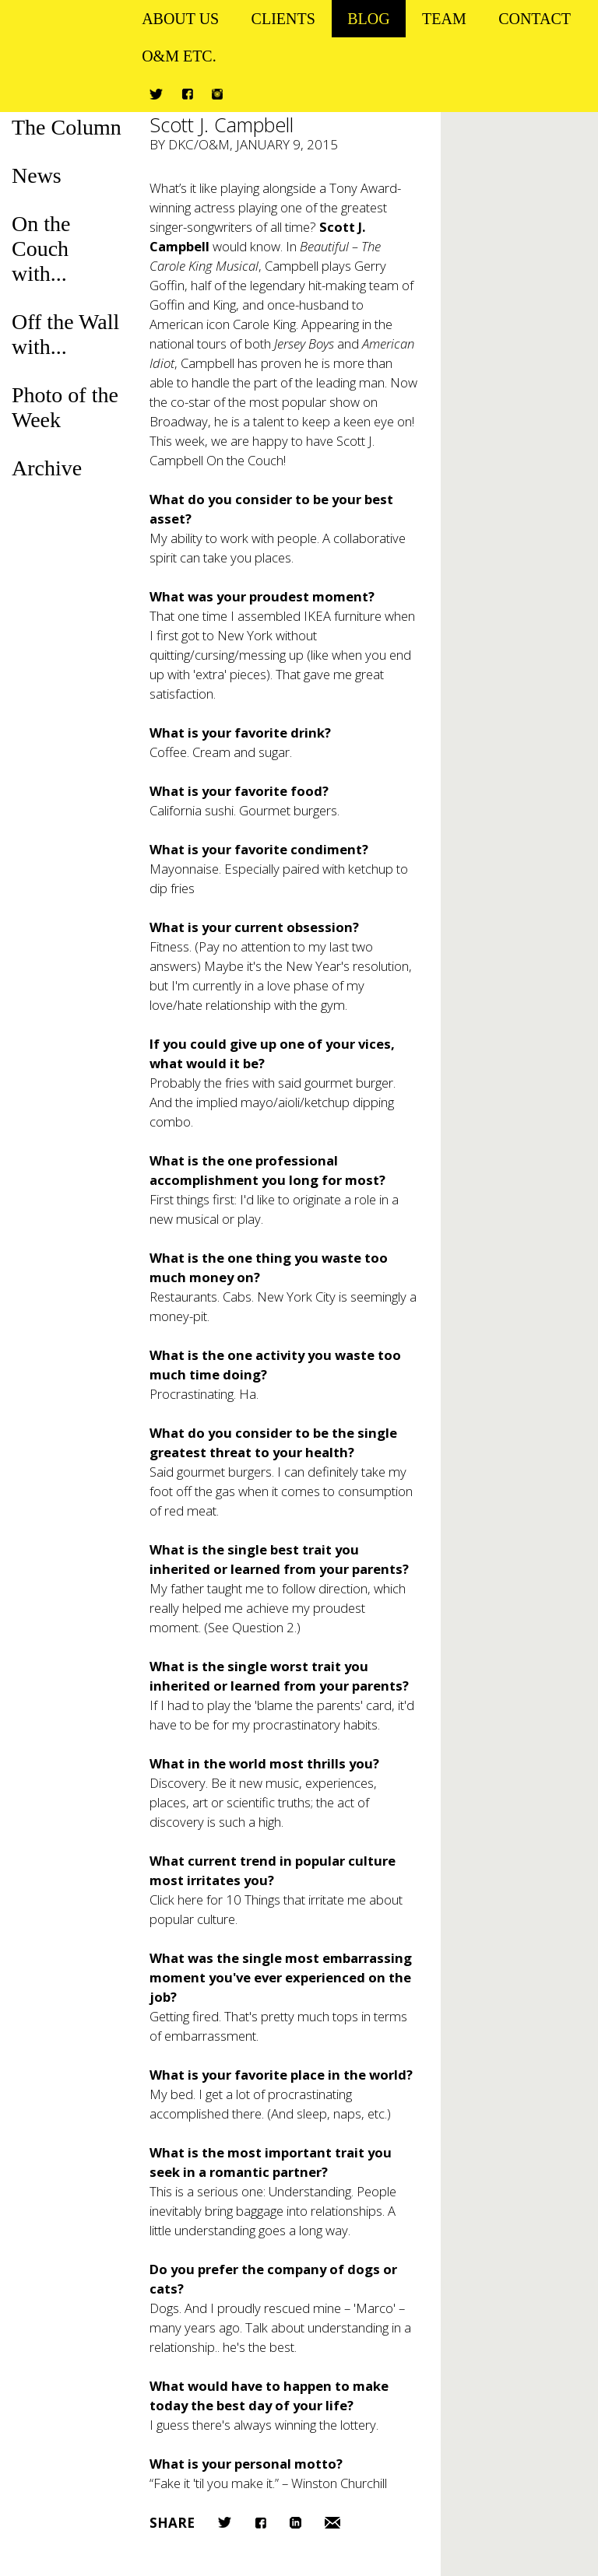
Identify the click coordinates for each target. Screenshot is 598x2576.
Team (444, 18)
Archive (47, 468)
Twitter (156, 94)
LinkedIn (295, 2523)
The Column (66, 127)
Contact (534, 18)
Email (332, 2523)
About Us (180, 18)
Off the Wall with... (65, 334)
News (37, 175)
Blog (368, 18)
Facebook (187, 94)
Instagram (217, 94)
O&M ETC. (179, 56)
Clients (283, 18)
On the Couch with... (41, 249)
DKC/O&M (199, 144)
